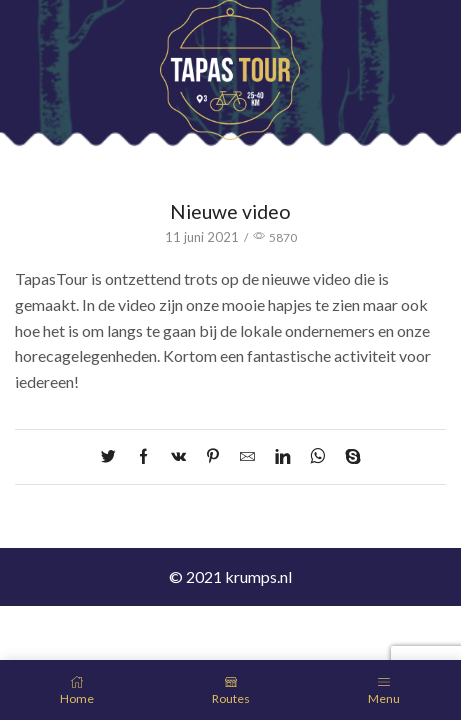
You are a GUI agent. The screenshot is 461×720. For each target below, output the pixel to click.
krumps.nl (258, 576)
